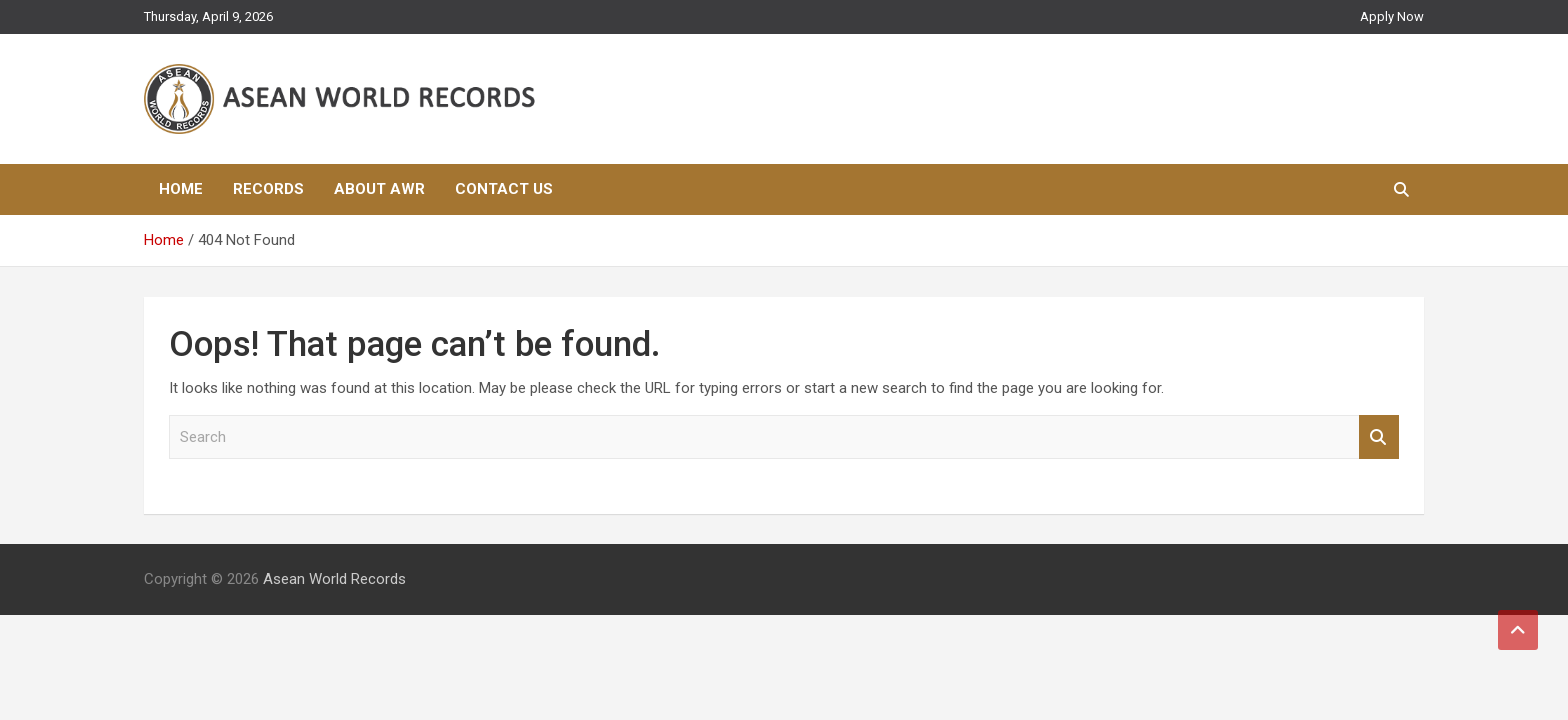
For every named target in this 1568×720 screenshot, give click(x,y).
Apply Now (1392, 16)
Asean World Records (334, 579)
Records (268, 189)
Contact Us (504, 189)
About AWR (379, 189)
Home (181, 189)
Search (1379, 437)
